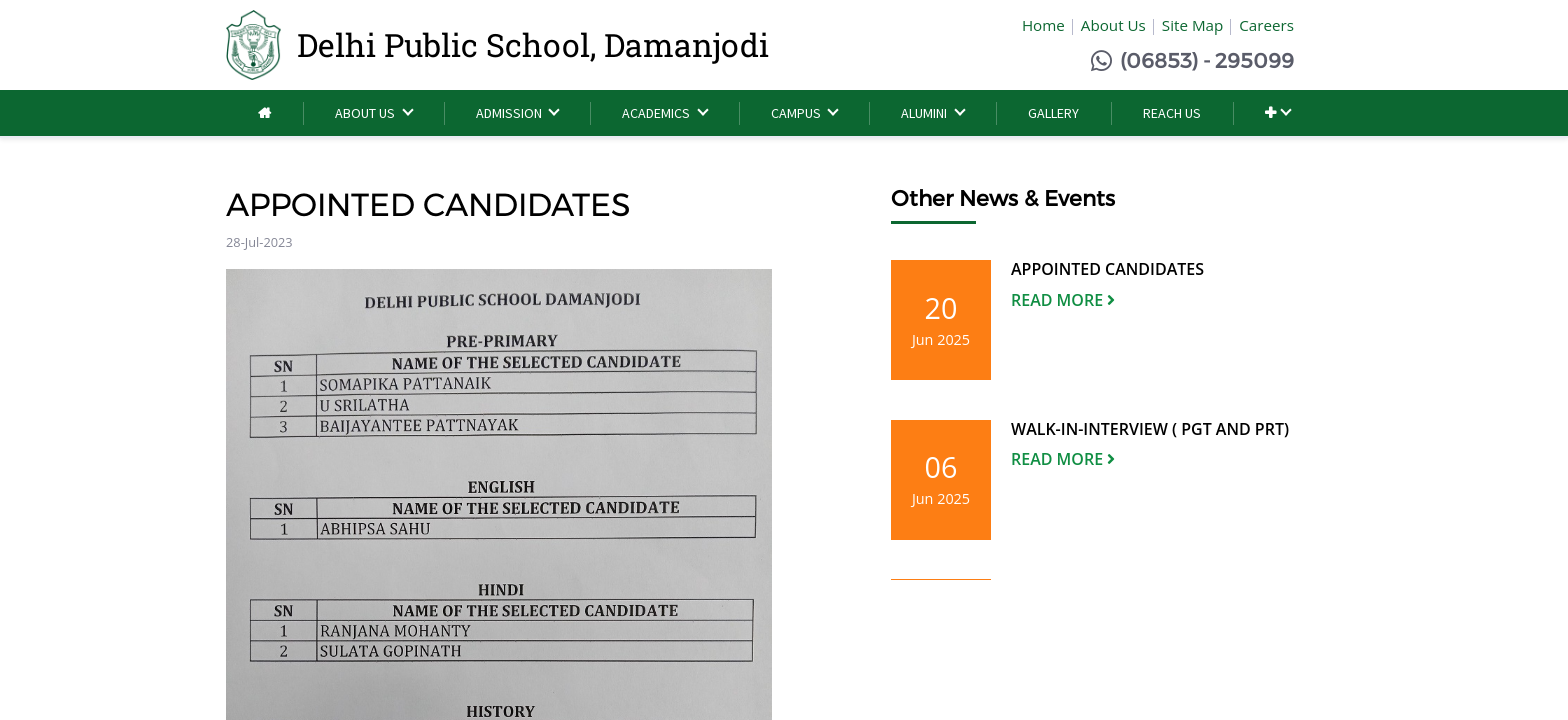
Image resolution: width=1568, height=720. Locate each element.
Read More (1063, 300)
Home (1043, 25)
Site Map (1192, 25)
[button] (1277, 113)
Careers (1266, 25)
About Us (1113, 25)
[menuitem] (264, 113)
